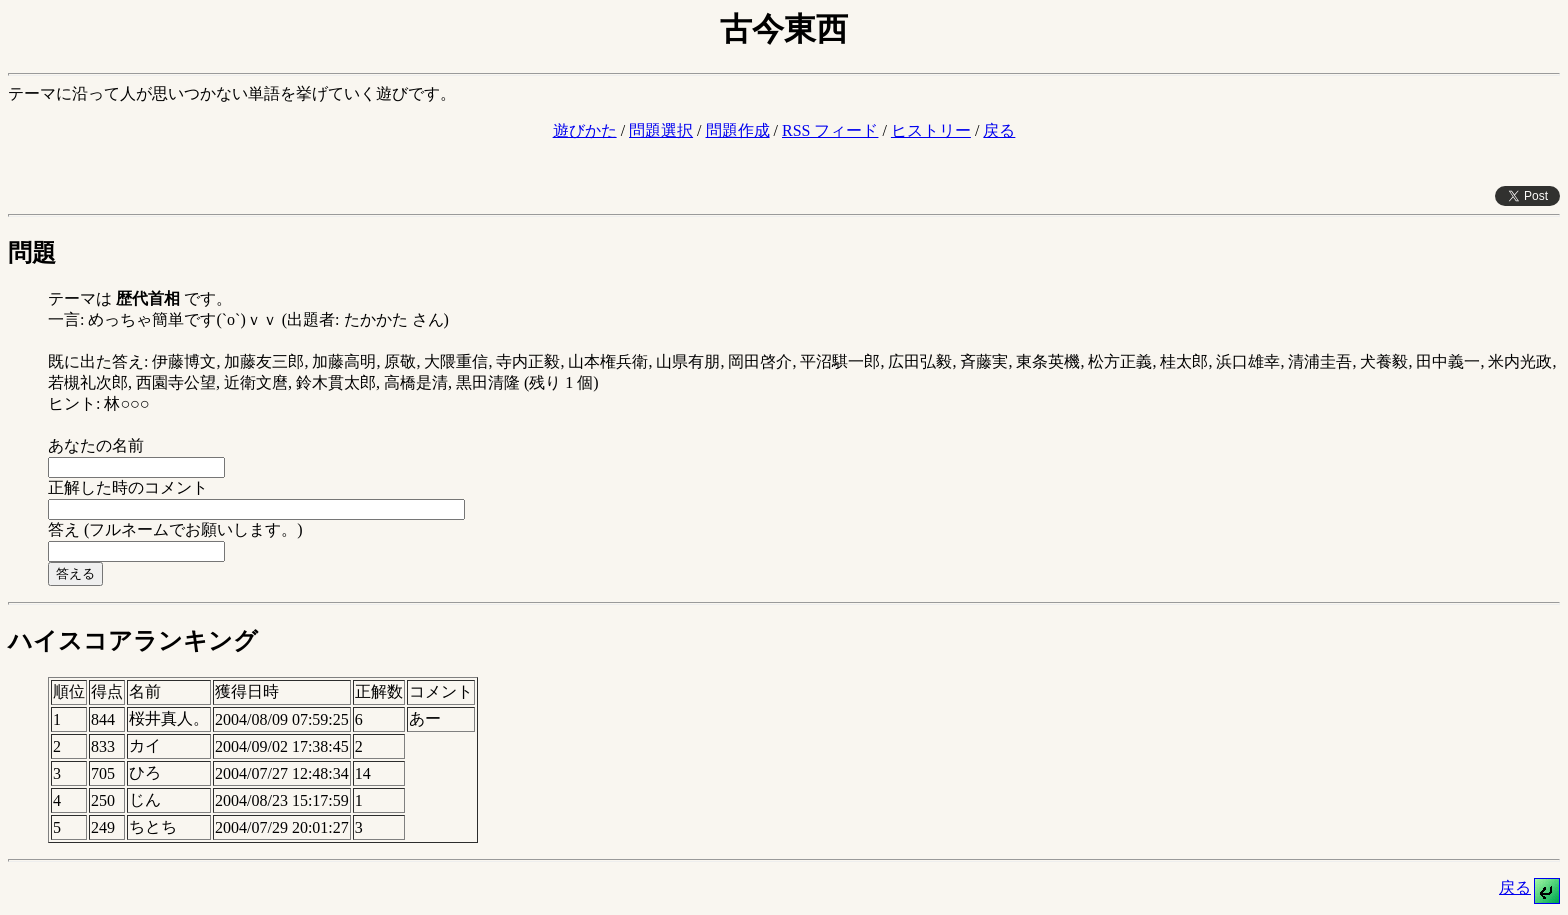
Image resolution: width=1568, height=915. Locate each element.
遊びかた (585, 130)
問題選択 (661, 130)
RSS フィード (830, 130)
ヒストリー (931, 130)
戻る (999, 130)
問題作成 (738, 130)
